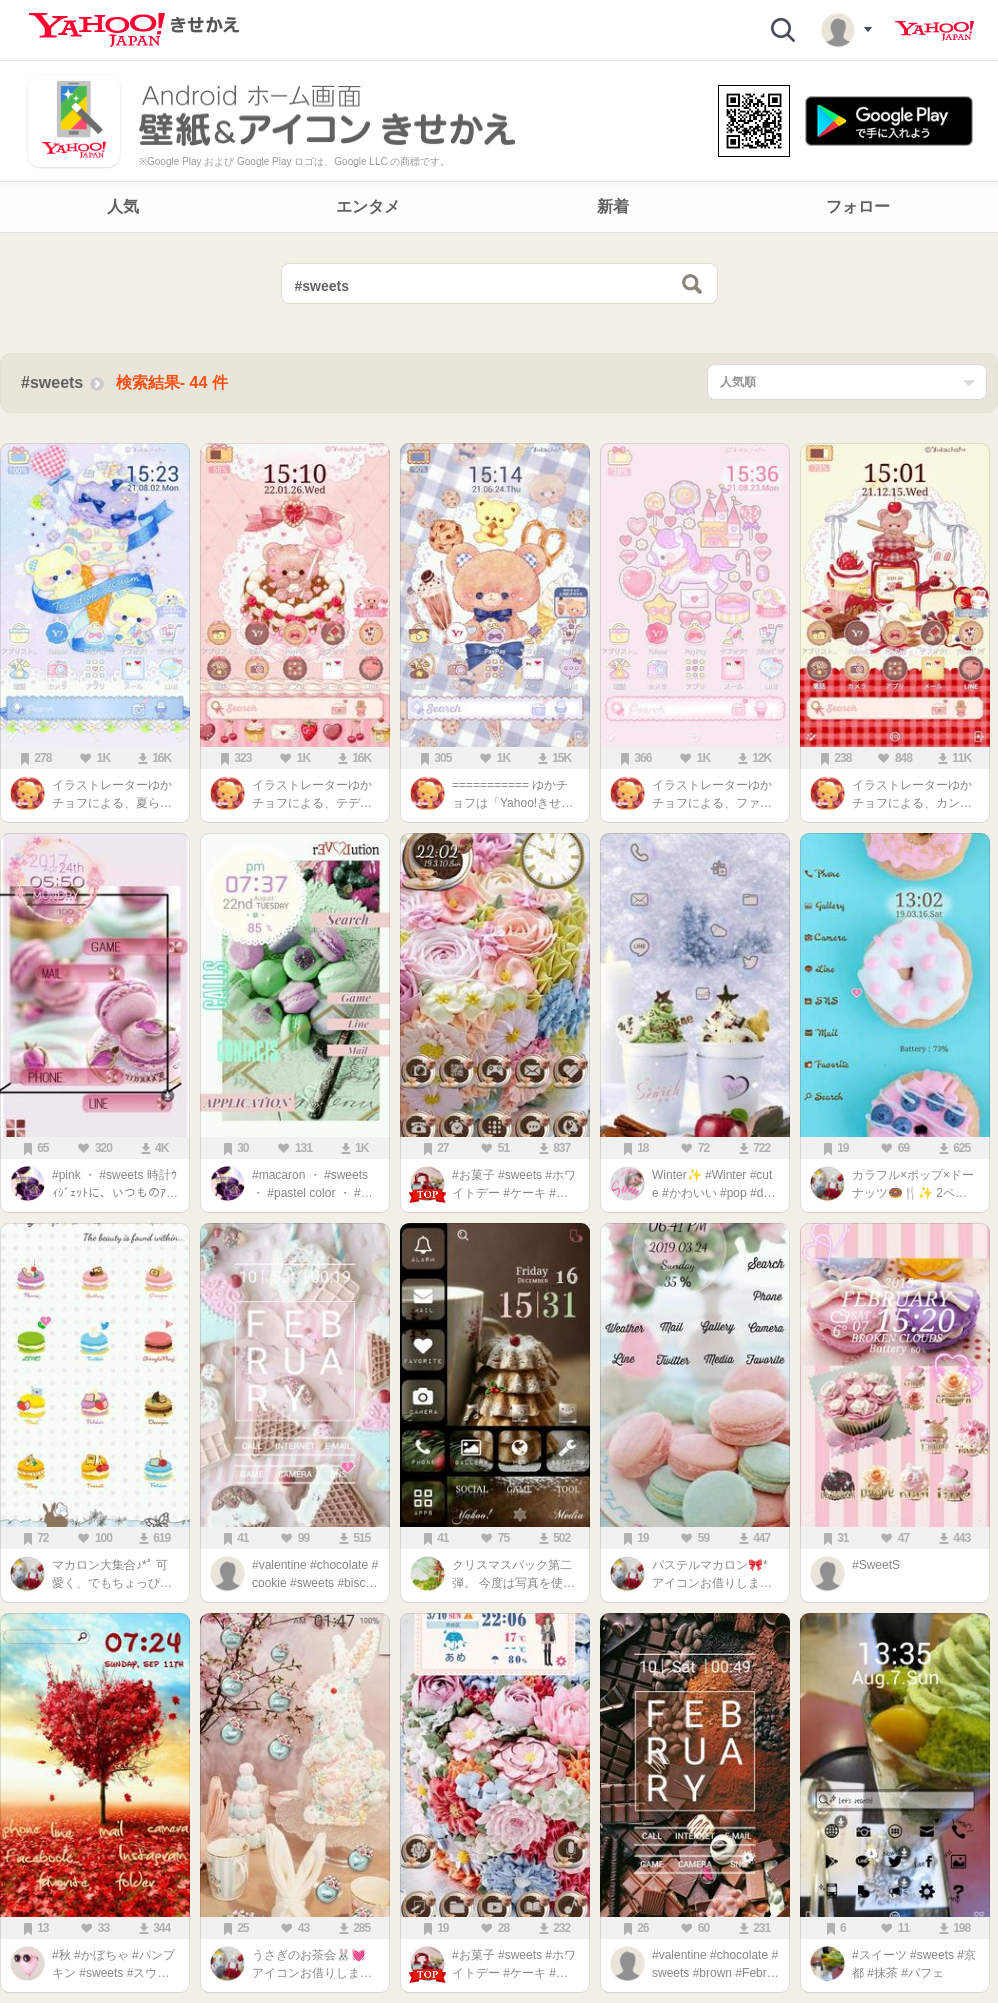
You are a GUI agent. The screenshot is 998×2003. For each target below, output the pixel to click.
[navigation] (499, 207)
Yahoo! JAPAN (934, 31)
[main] (499, 1123)
